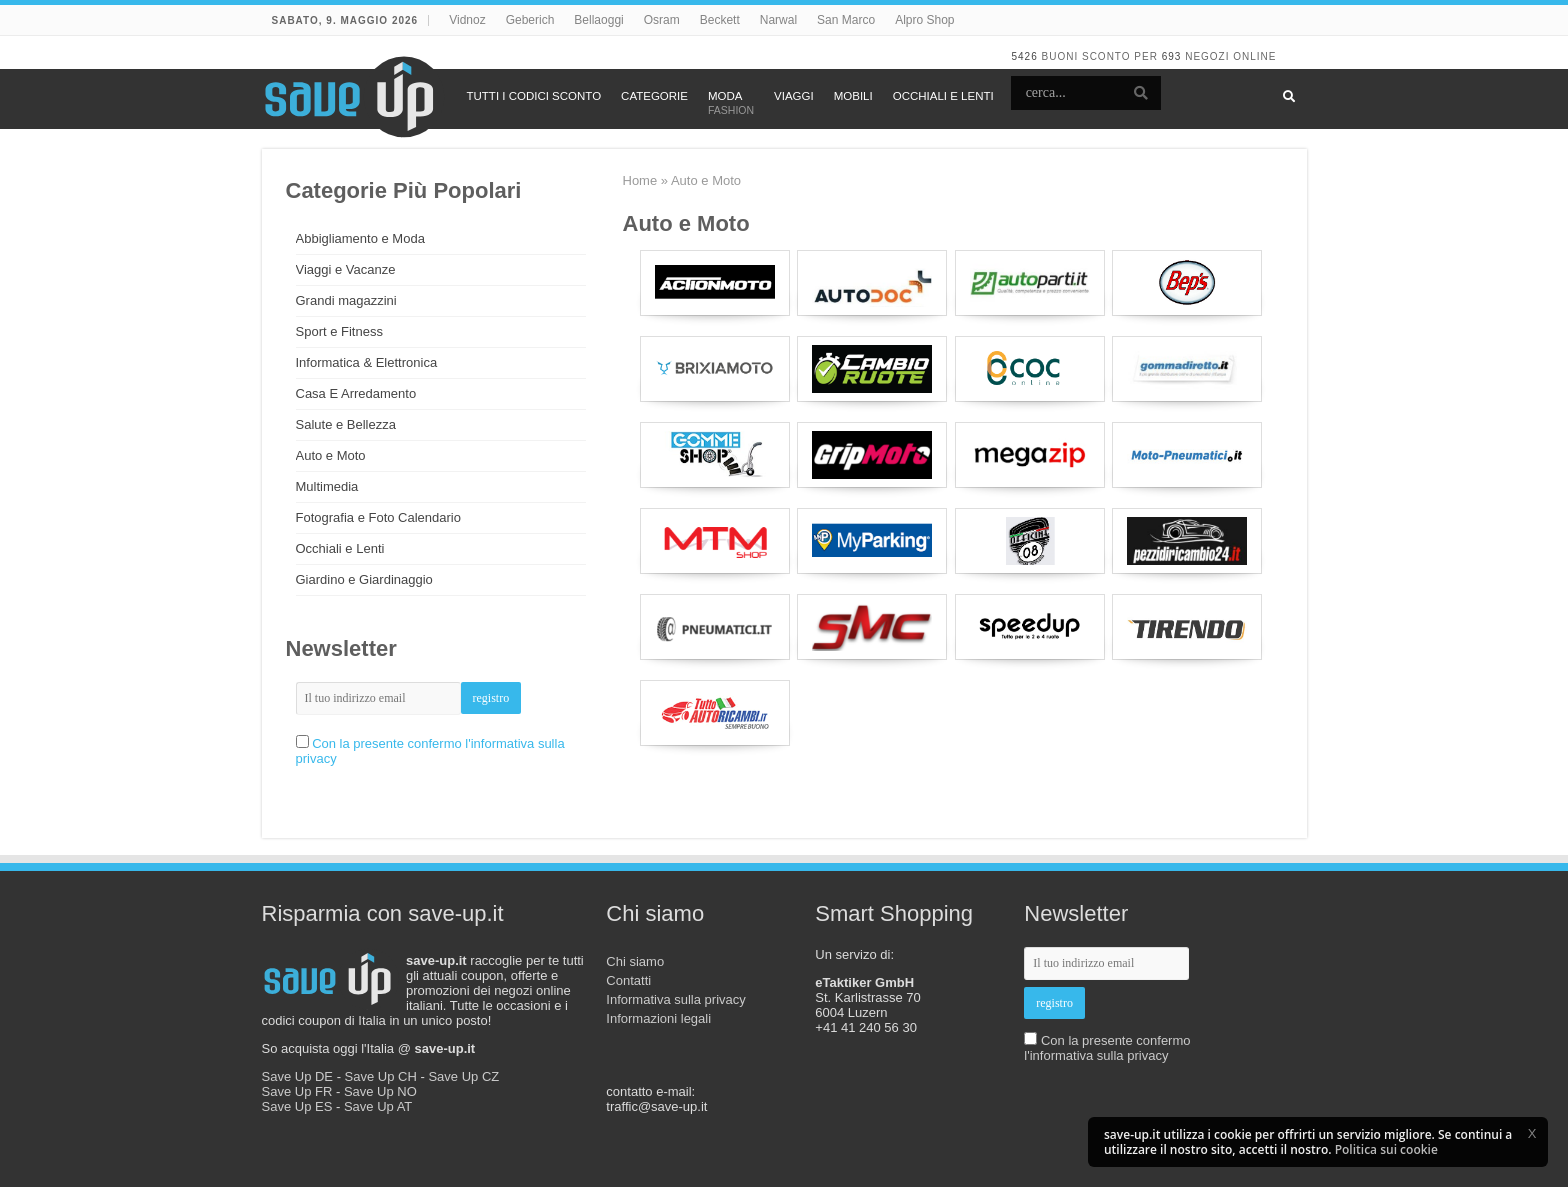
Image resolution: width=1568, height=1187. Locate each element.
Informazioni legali (658, 1018)
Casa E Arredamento (356, 393)
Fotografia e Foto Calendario (378, 517)
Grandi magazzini (346, 300)
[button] (1532, 1133)
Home (640, 180)
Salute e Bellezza (346, 424)
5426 (1024, 56)
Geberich (530, 20)
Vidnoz (467, 20)
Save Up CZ (463, 1076)
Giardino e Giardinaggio (364, 579)
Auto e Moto (331, 455)
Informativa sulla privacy (675, 999)
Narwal (778, 20)
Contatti (628, 980)
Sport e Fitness (339, 331)
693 (1172, 56)
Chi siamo (635, 961)
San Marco (846, 20)
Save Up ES (297, 1106)
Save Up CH (381, 1076)
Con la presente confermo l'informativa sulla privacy (1107, 1048)
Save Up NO (380, 1091)
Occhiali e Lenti (340, 548)
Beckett (720, 20)
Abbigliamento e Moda (360, 238)
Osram (662, 20)
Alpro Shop (924, 20)
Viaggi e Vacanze (346, 269)
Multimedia (327, 486)
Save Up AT (378, 1106)
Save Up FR (297, 1091)
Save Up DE (298, 1076)
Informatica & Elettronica (367, 362)
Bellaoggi (598, 20)
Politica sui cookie (1386, 1149)
